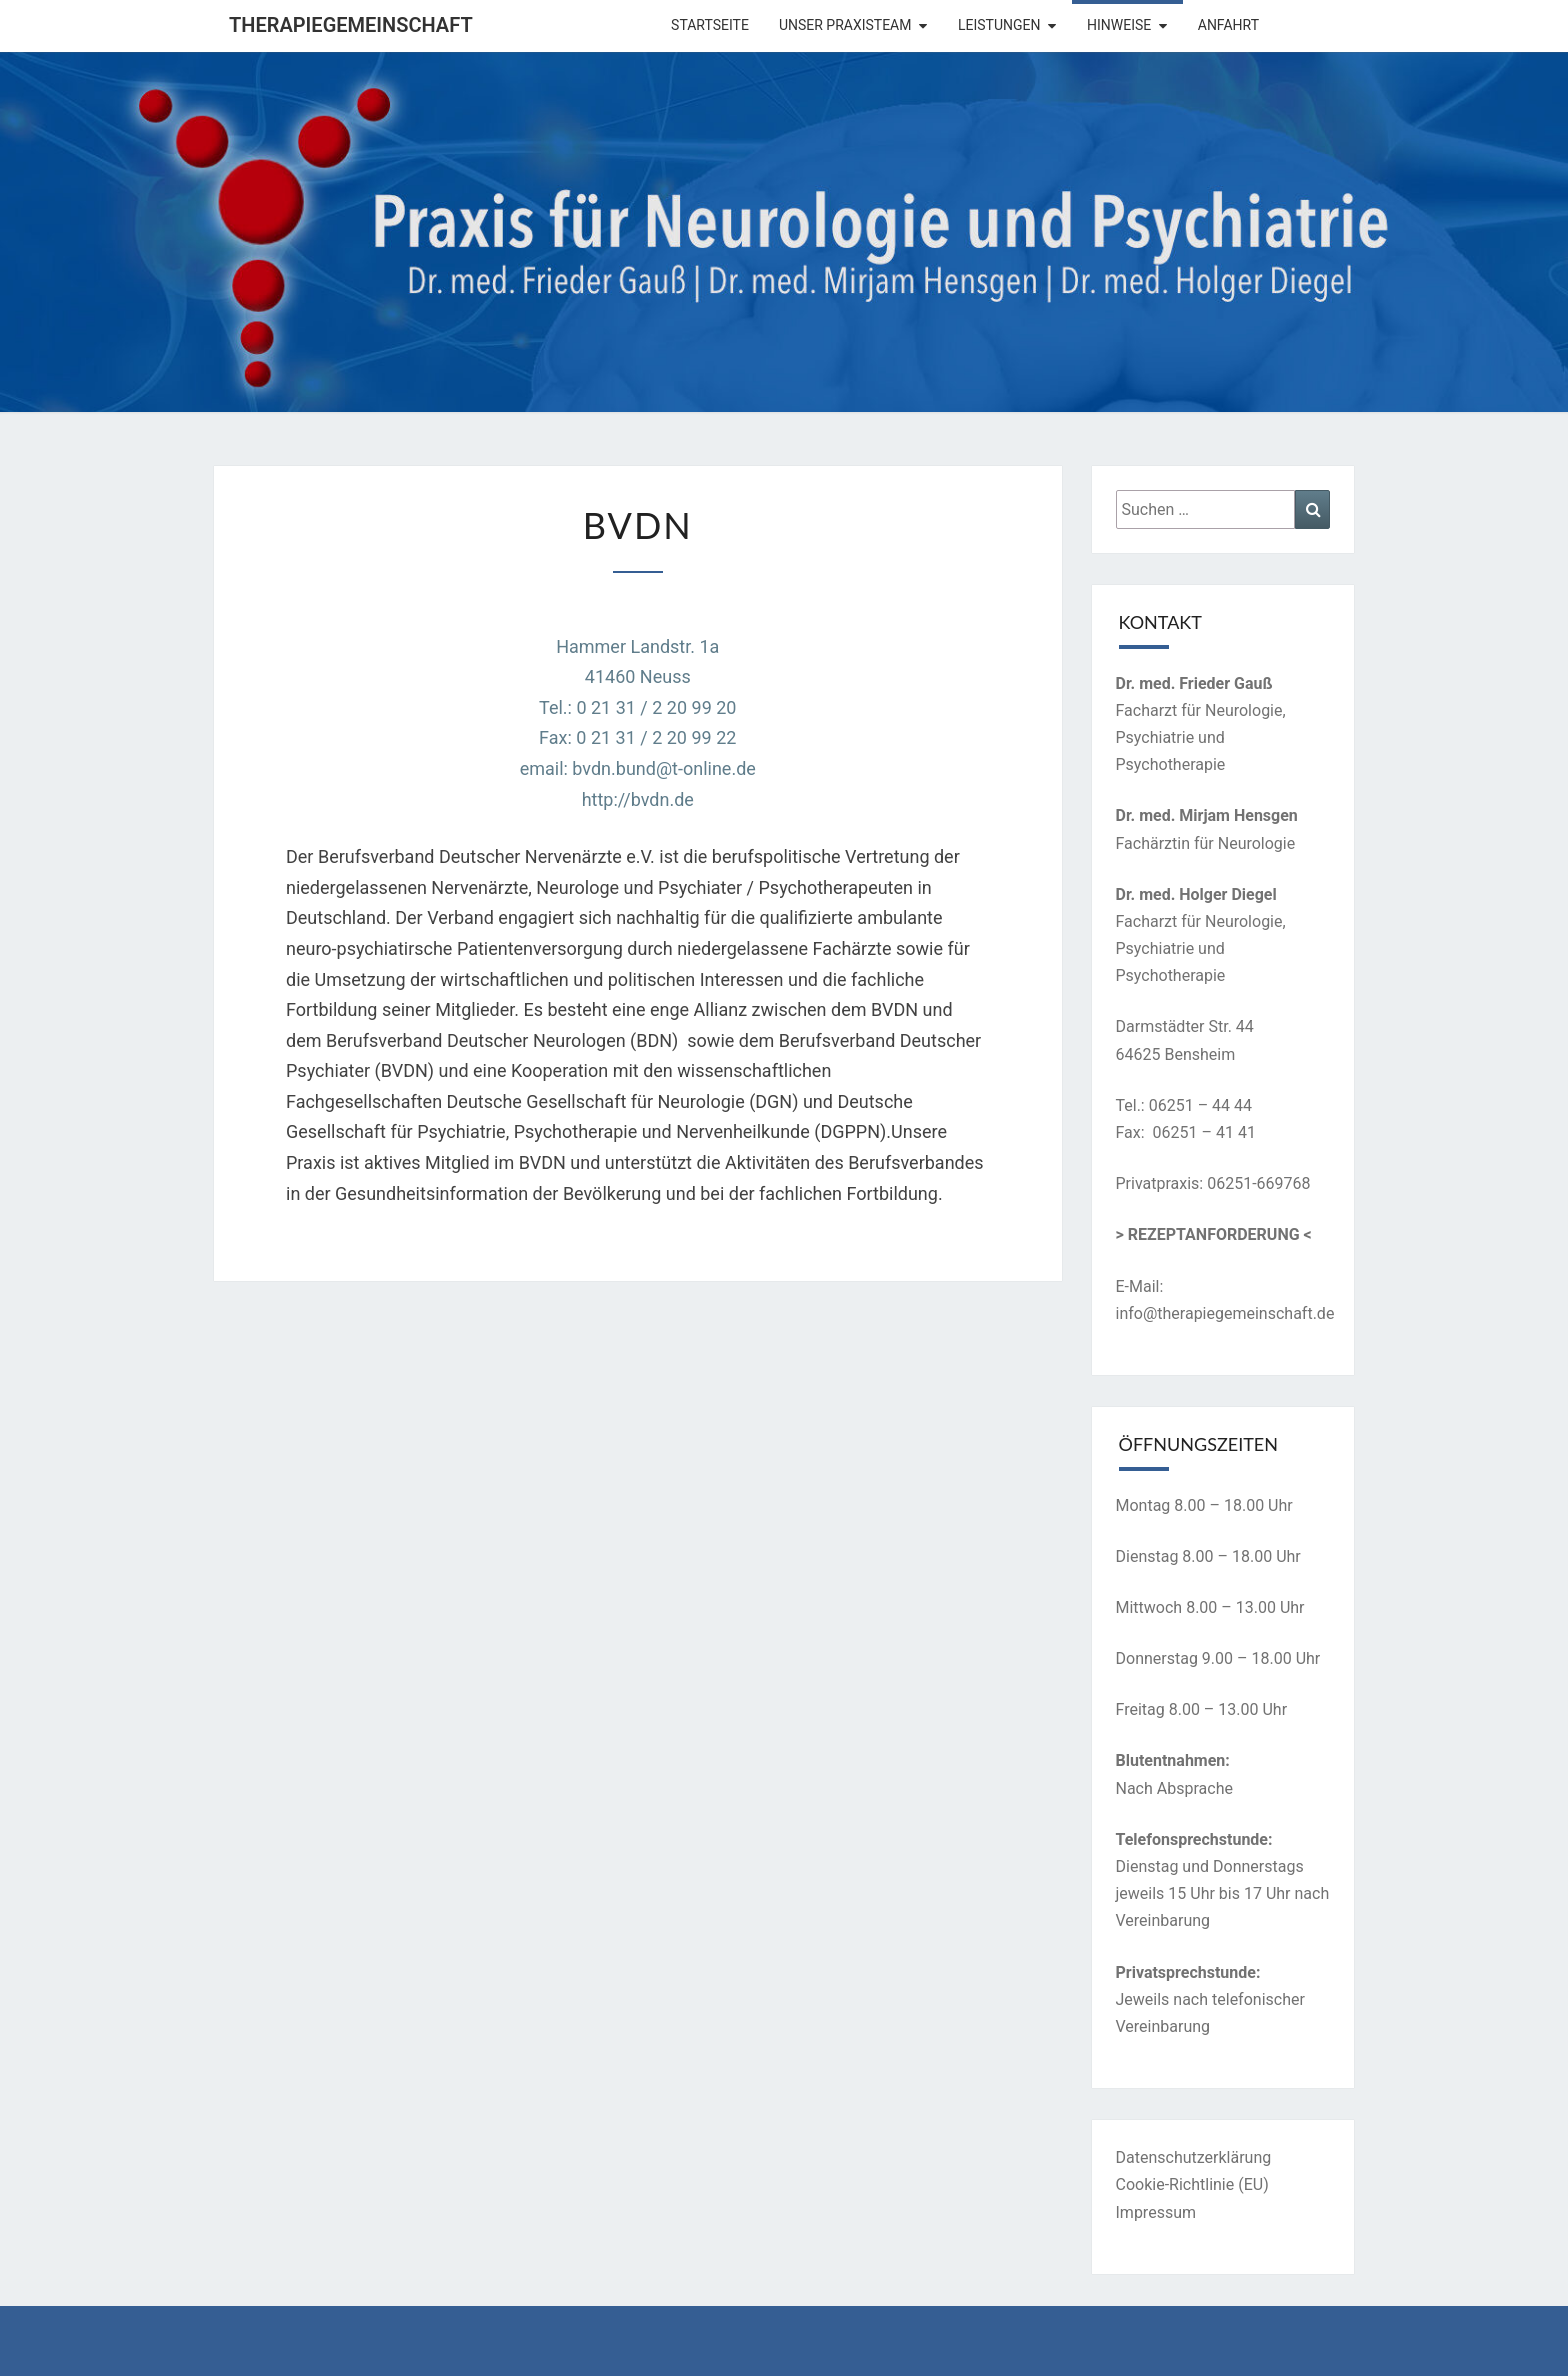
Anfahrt (1228, 25)
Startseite (710, 25)
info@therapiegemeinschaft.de (1225, 1313)
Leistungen (999, 25)
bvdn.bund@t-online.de (664, 768)
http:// (606, 799)
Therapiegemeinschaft (351, 25)
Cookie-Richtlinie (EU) (1192, 2184)
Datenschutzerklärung (1194, 2157)
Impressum (1156, 2212)
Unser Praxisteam (845, 25)
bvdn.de (662, 799)
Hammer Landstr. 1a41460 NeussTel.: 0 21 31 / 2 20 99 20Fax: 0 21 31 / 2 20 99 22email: (628, 707)
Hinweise (1119, 25)
